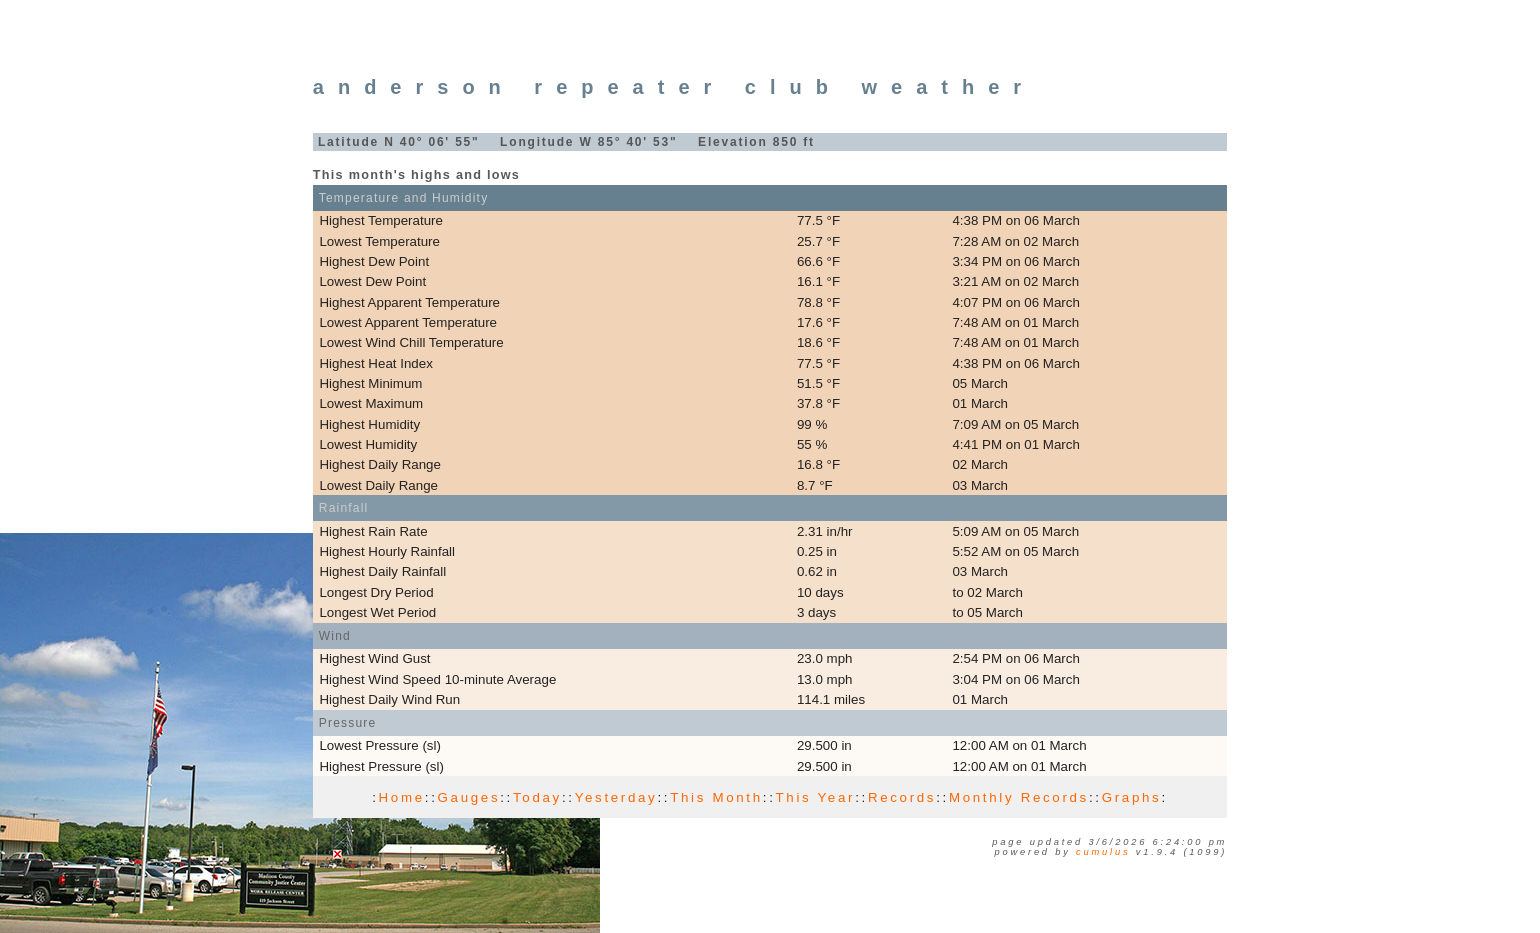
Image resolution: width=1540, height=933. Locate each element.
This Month (716, 797)
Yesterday (616, 797)
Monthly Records (1019, 797)
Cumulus (1103, 852)
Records (902, 797)
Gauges (469, 797)
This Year (816, 797)
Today (537, 797)
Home (402, 797)
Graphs (1132, 797)
